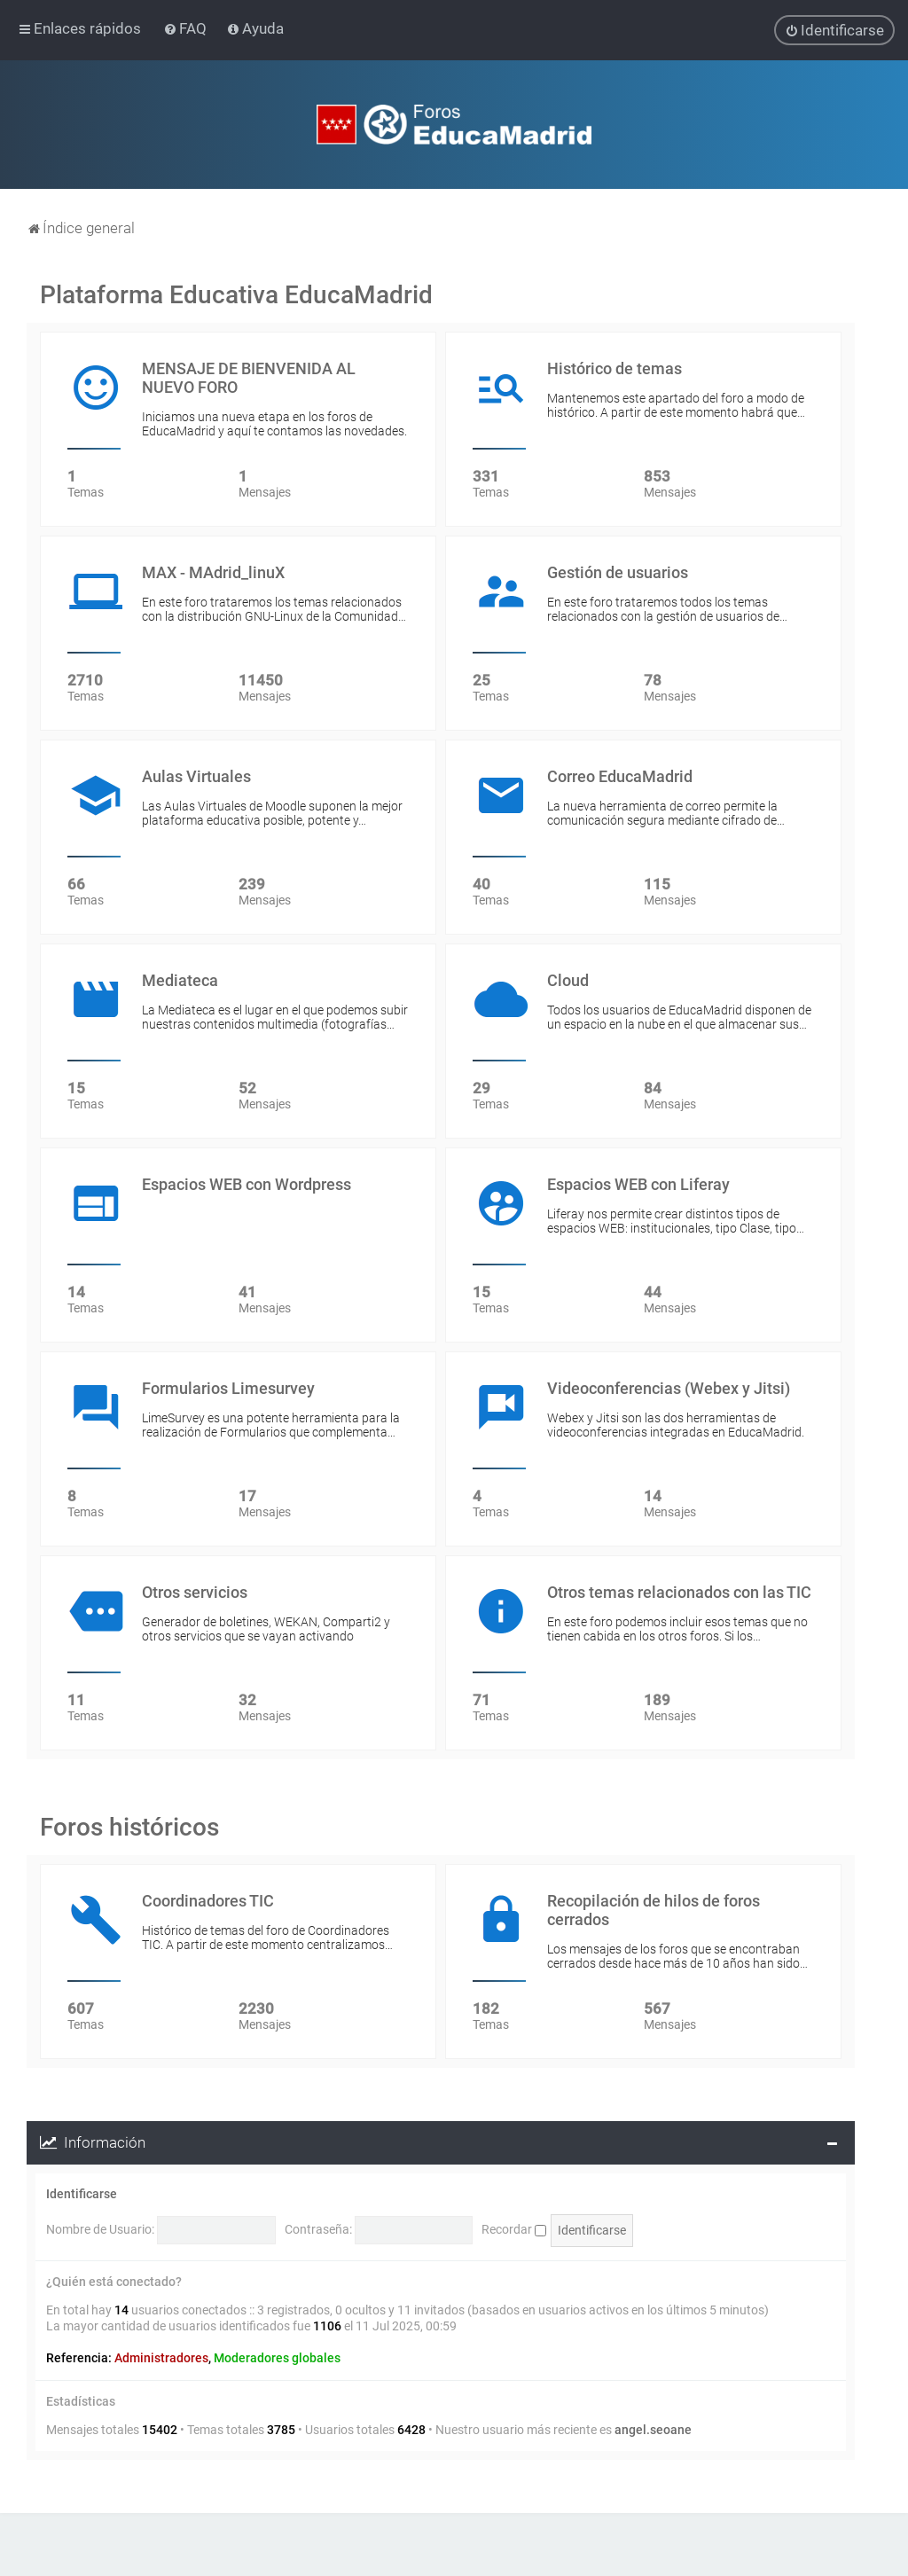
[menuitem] (187, 28)
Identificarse (81, 2193)
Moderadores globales (277, 2358)
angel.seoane (653, 2429)
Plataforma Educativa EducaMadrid (236, 294)
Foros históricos (129, 1826)
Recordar (513, 2228)
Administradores (161, 2358)
